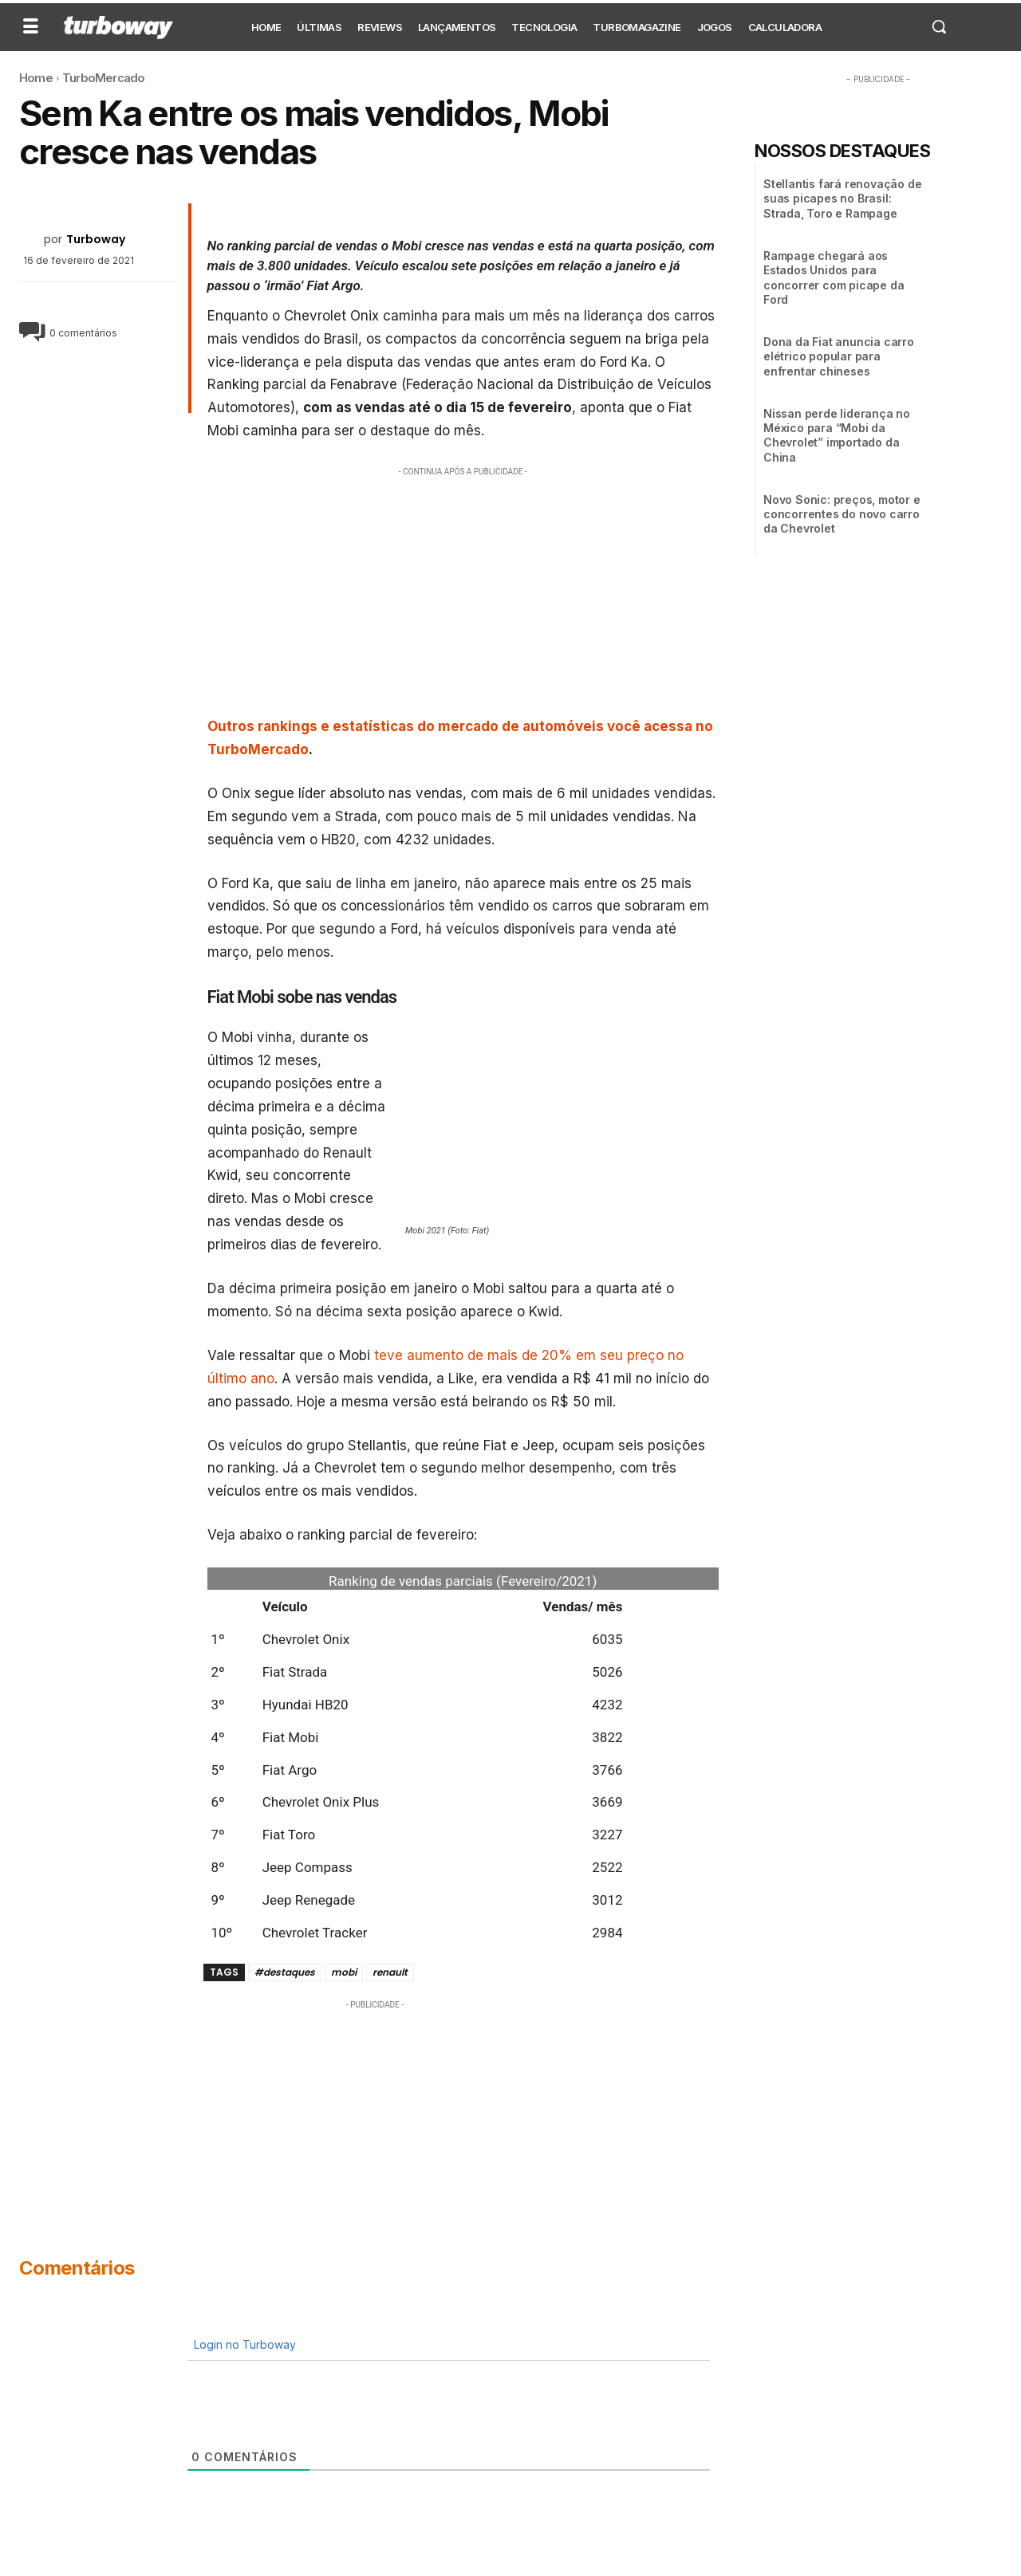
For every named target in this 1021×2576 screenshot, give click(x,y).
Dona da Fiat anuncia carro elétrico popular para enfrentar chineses (838, 356)
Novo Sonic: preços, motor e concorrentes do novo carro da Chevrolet (841, 514)
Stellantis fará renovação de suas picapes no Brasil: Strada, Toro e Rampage (842, 198)
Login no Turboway (243, 2344)
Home (36, 77)
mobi (344, 1972)
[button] (939, 26)
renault (390, 1972)
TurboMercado (103, 77)
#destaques (284, 1972)
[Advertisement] (463, 591)
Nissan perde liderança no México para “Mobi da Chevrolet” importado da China (836, 435)
